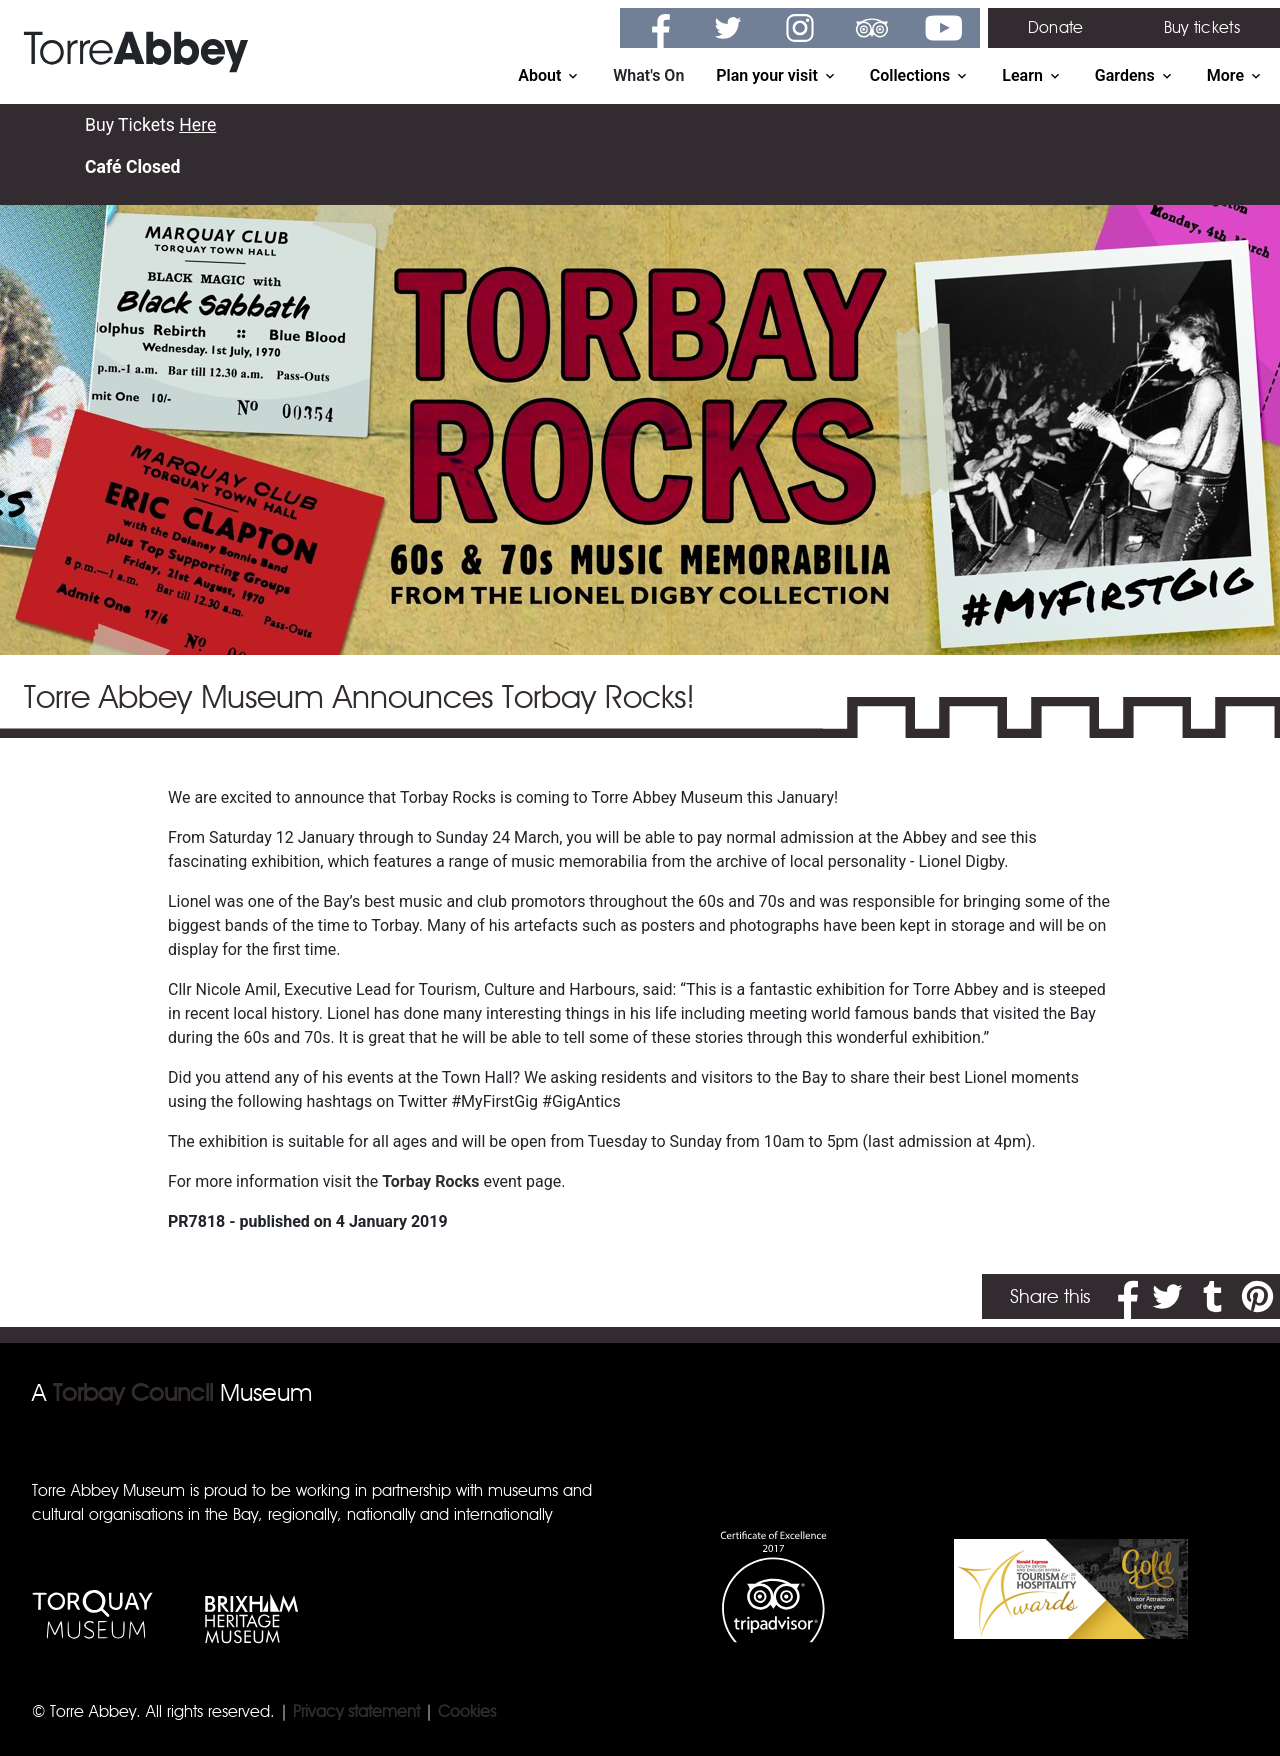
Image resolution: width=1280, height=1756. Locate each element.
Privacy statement (356, 1711)
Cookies (467, 1711)
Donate (1056, 27)
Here (197, 125)
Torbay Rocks (430, 1181)
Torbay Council (133, 1392)
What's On (648, 75)
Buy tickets (1202, 27)
